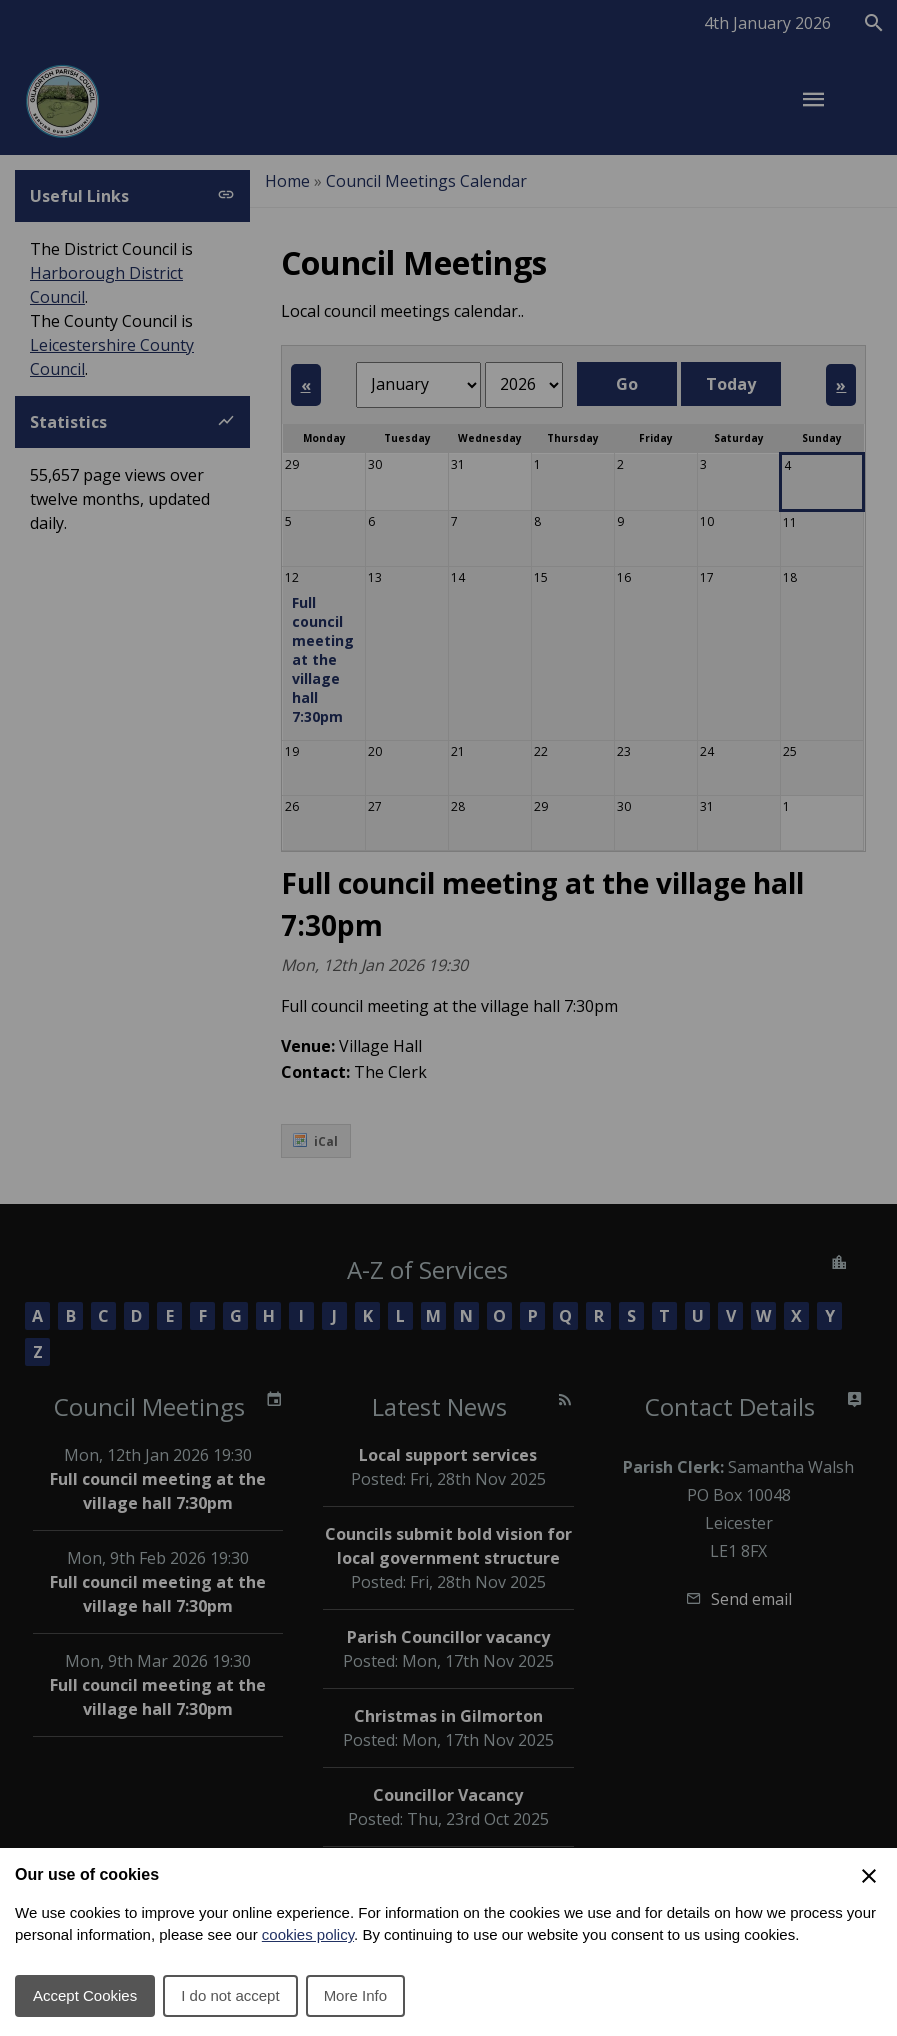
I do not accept (230, 1995)
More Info (355, 1995)
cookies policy (308, 1934)
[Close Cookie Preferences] (869, 1876)
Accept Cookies (85, 1995)
